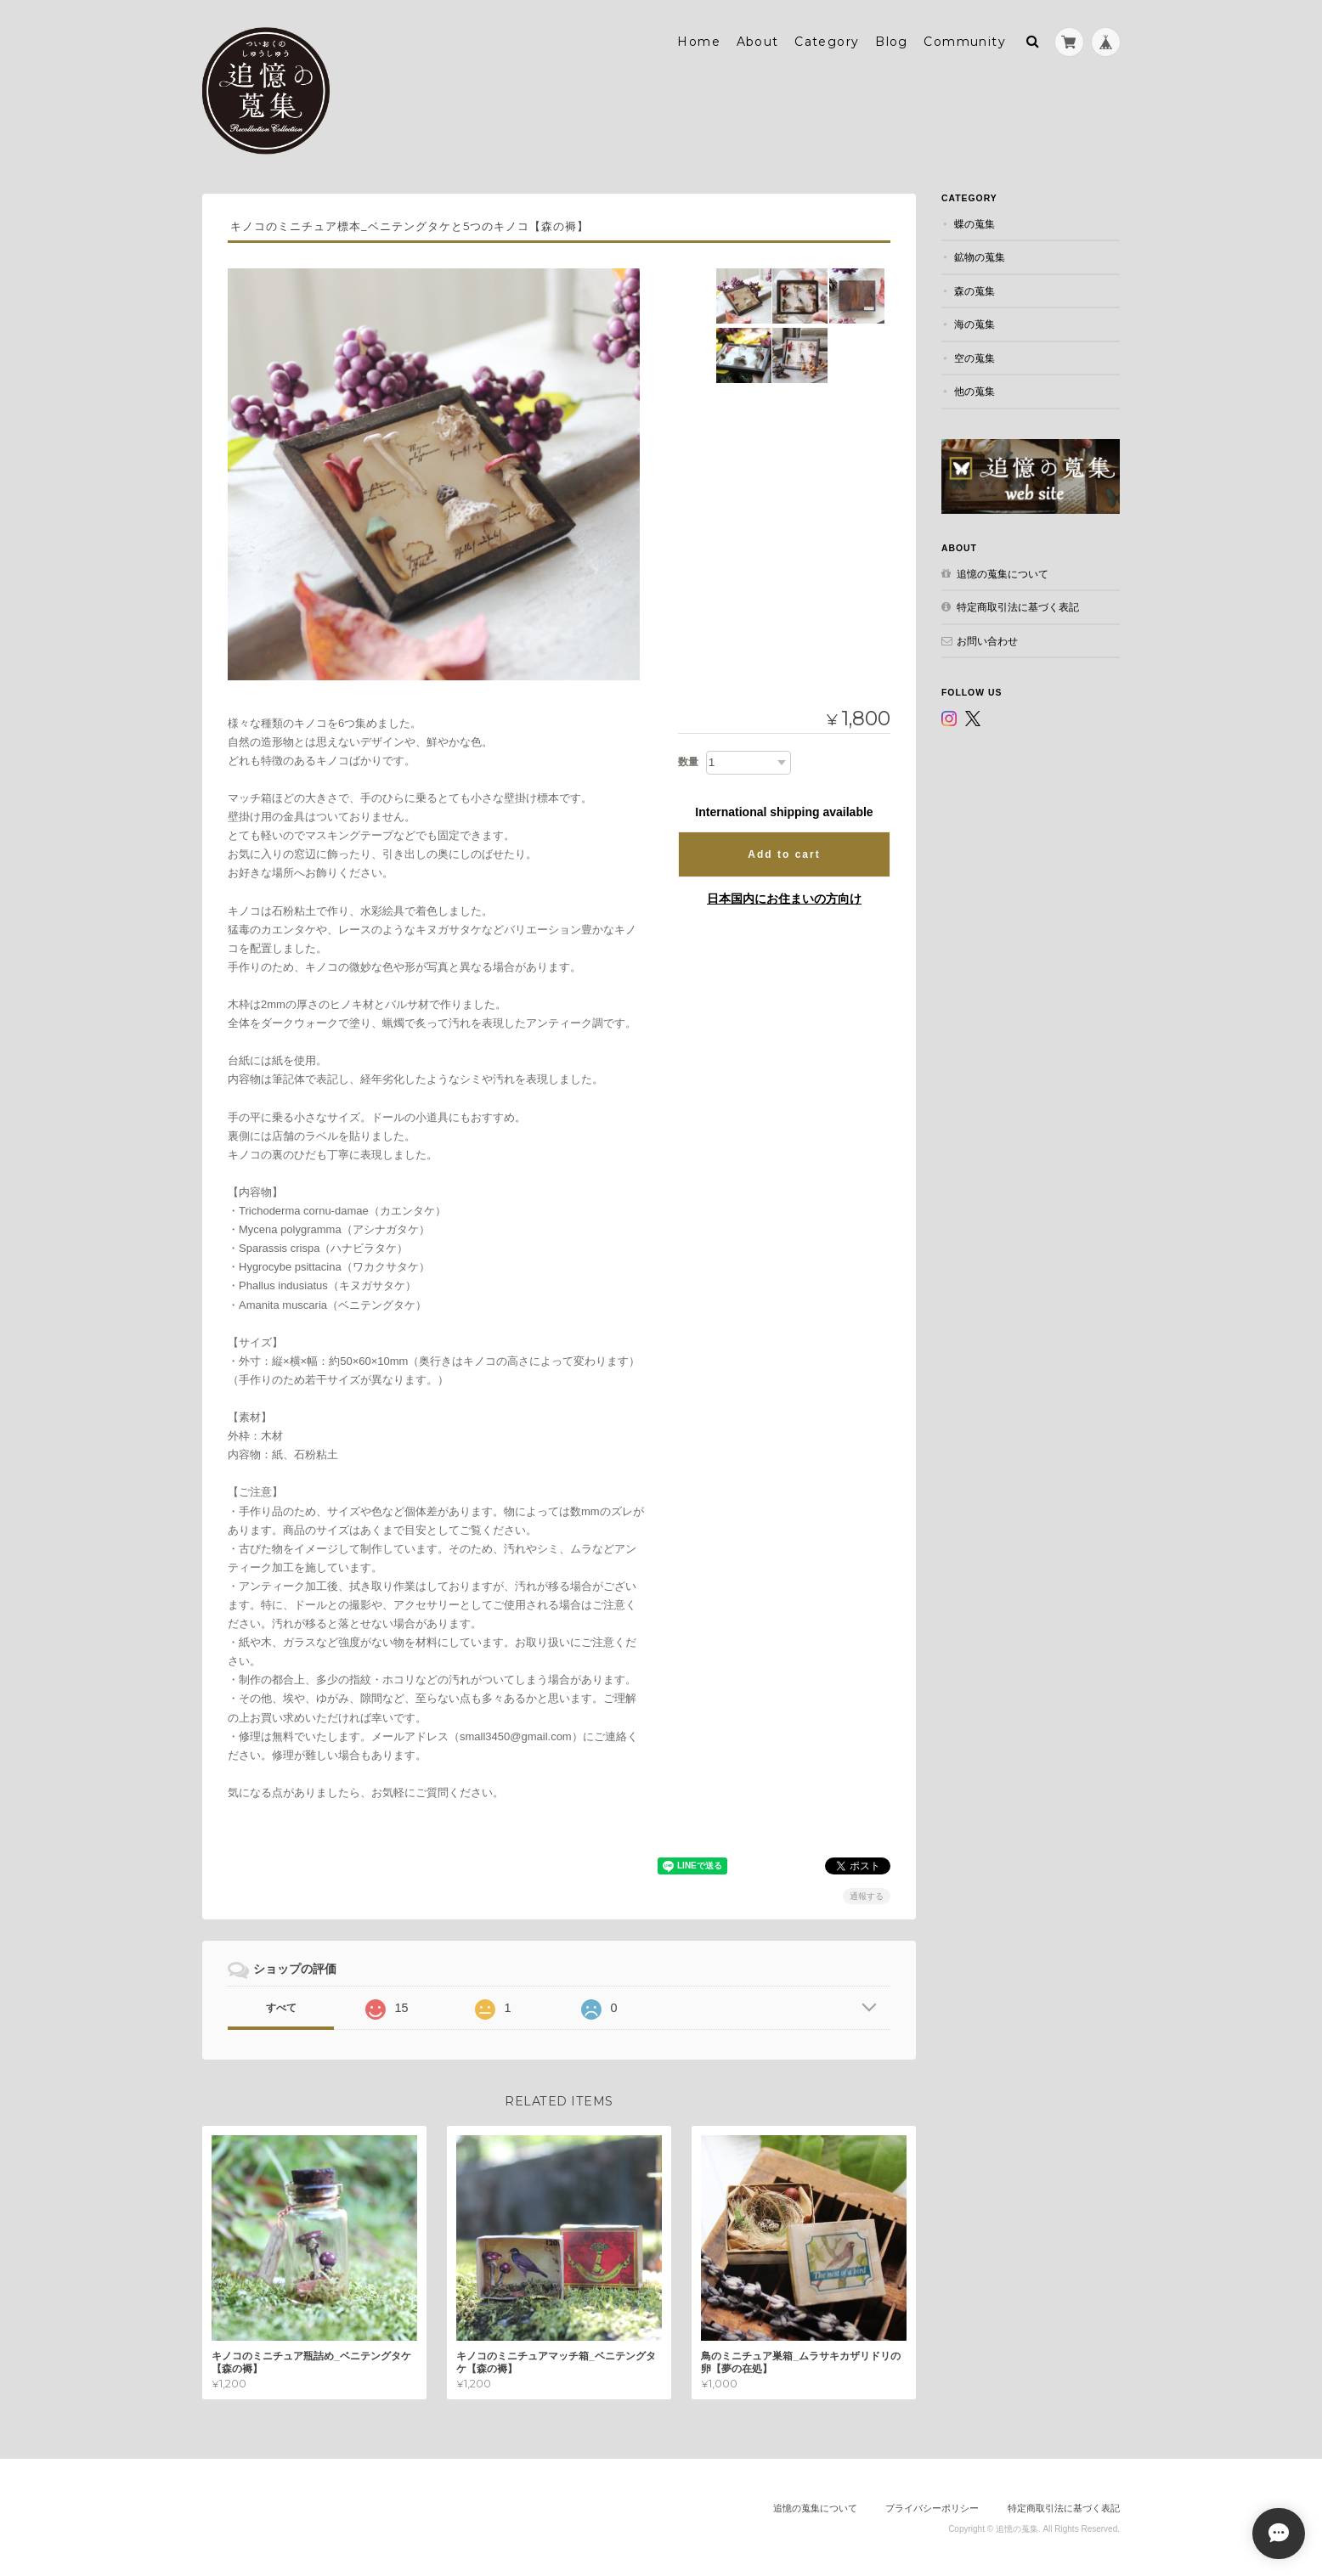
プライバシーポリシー (932, 2506)
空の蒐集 (974, 356)
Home (698, 40)
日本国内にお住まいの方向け (784, 897)
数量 (688, 760)
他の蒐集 (974, 389)
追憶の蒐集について (1002, 571)
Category (826, 40)
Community (965, 40)
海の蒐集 (974, 322)
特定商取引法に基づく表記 (1018, 605)
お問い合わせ (987, 638)
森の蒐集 (974, 289)
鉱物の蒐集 (979, 255)
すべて (281, 2006)
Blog (891, 40)
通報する (867, 1894)
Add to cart (784, 853)
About (758, 40)
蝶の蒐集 (974, 222)
